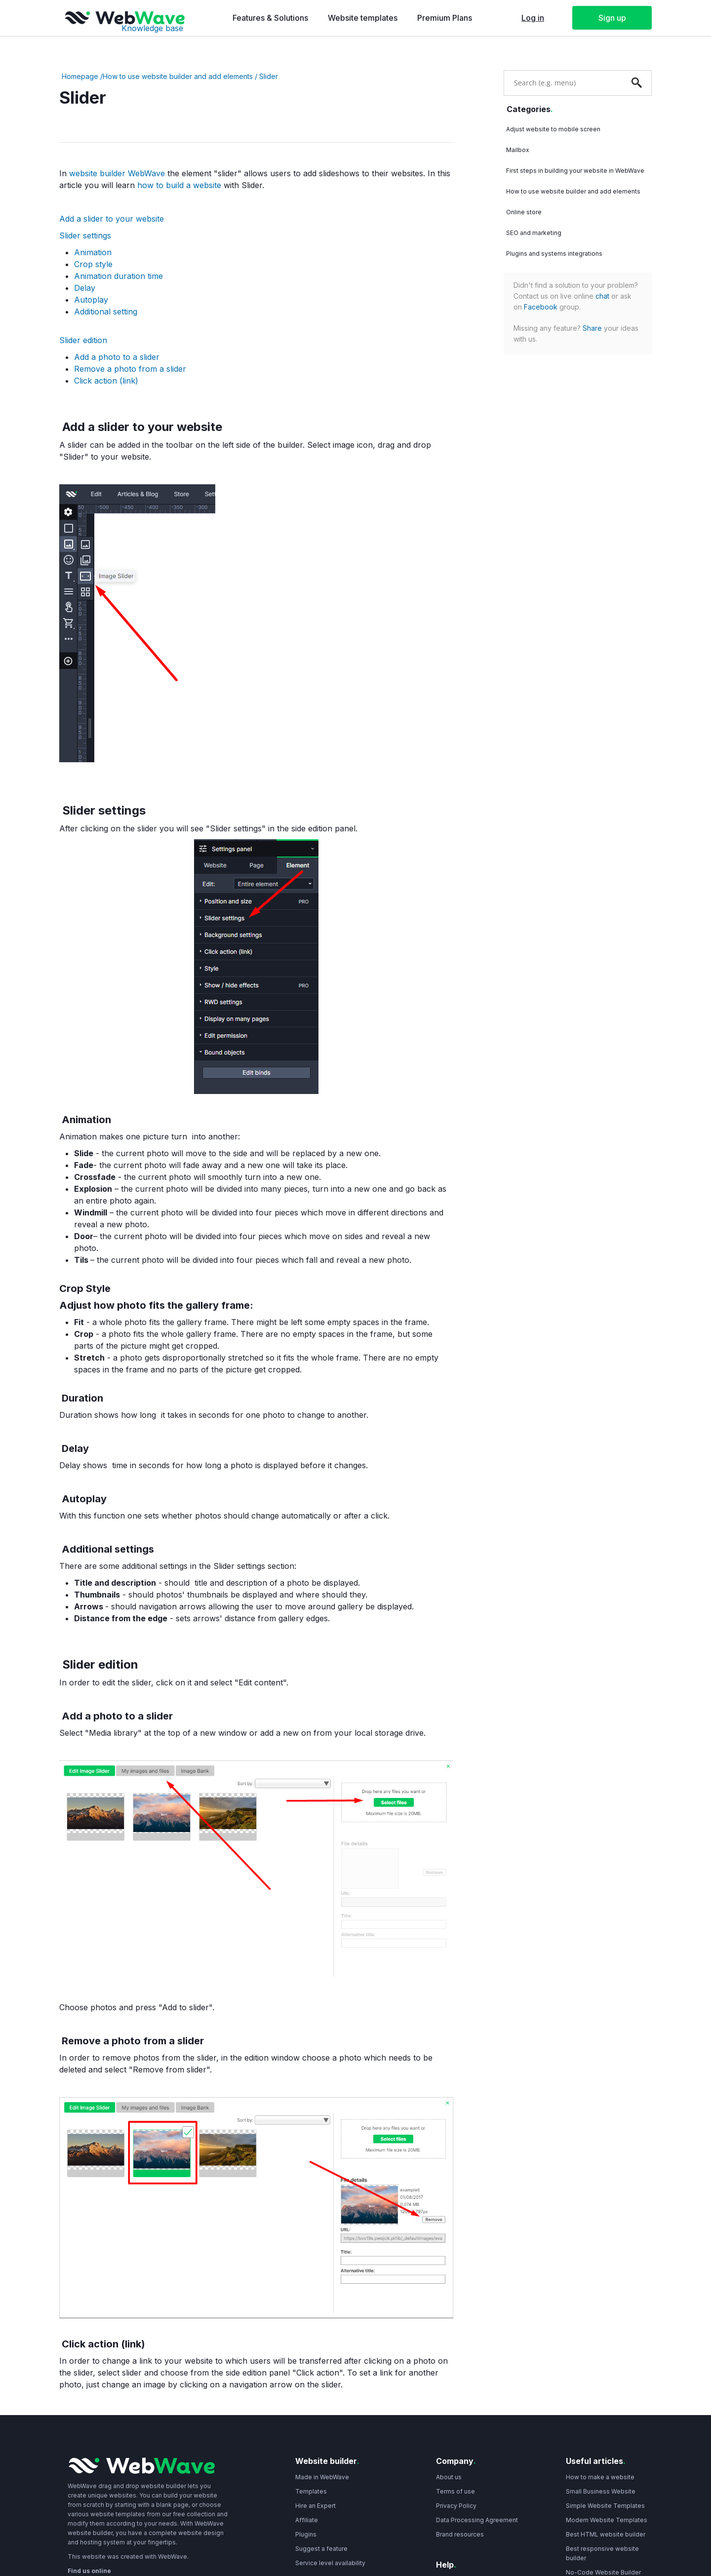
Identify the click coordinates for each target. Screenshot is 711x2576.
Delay (84, 288)
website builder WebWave (118, 173)
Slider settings (85, 235)
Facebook (540, 307)
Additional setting (105, 311)
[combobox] (563, 82)
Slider (268, 76)
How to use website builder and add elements (178, 76)
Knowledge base (152, 28)
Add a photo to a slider (116, 357)
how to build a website (179, 185)
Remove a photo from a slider (130, 369)
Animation (93, 252)
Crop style (93, 264)
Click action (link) (106, 381)
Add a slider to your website (111, 219)
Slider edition (83, 340)
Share (592, 328)
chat (602, 296)
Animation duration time (118, 276)
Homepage (80, 76)
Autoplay (91, 300)
